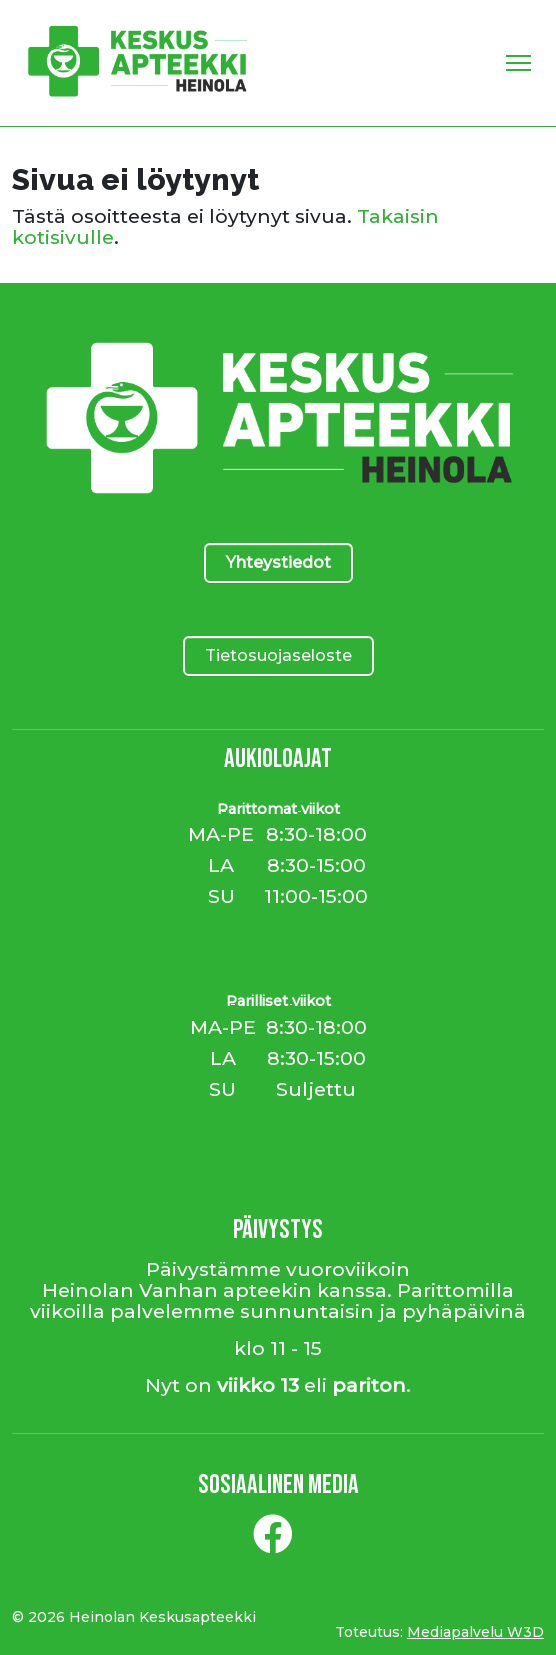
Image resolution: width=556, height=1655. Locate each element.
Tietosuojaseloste (278, 655)
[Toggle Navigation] (518, 63)
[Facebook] (273, 1542)
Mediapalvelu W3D (475, 1632)
